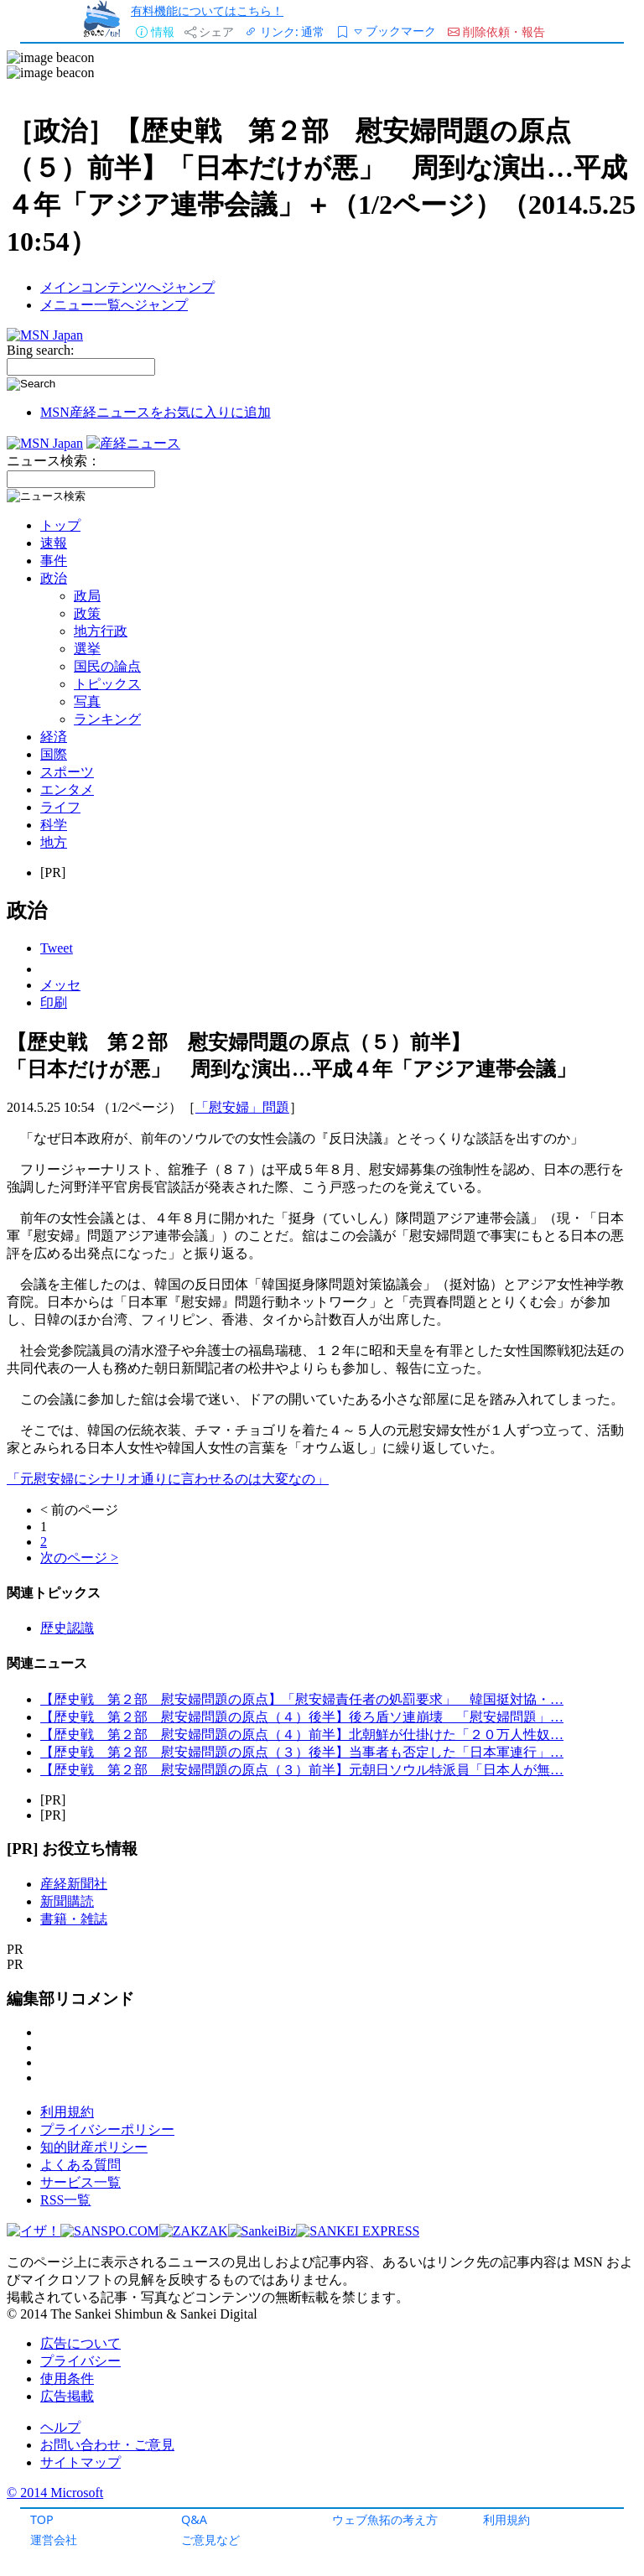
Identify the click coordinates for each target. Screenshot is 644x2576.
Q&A (194, 2519)
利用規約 (506, 2519)
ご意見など (210, 2539)
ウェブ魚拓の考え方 (385, 2519)
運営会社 (53, 2539)
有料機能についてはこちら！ (207, 10)
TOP (42, 2519)
